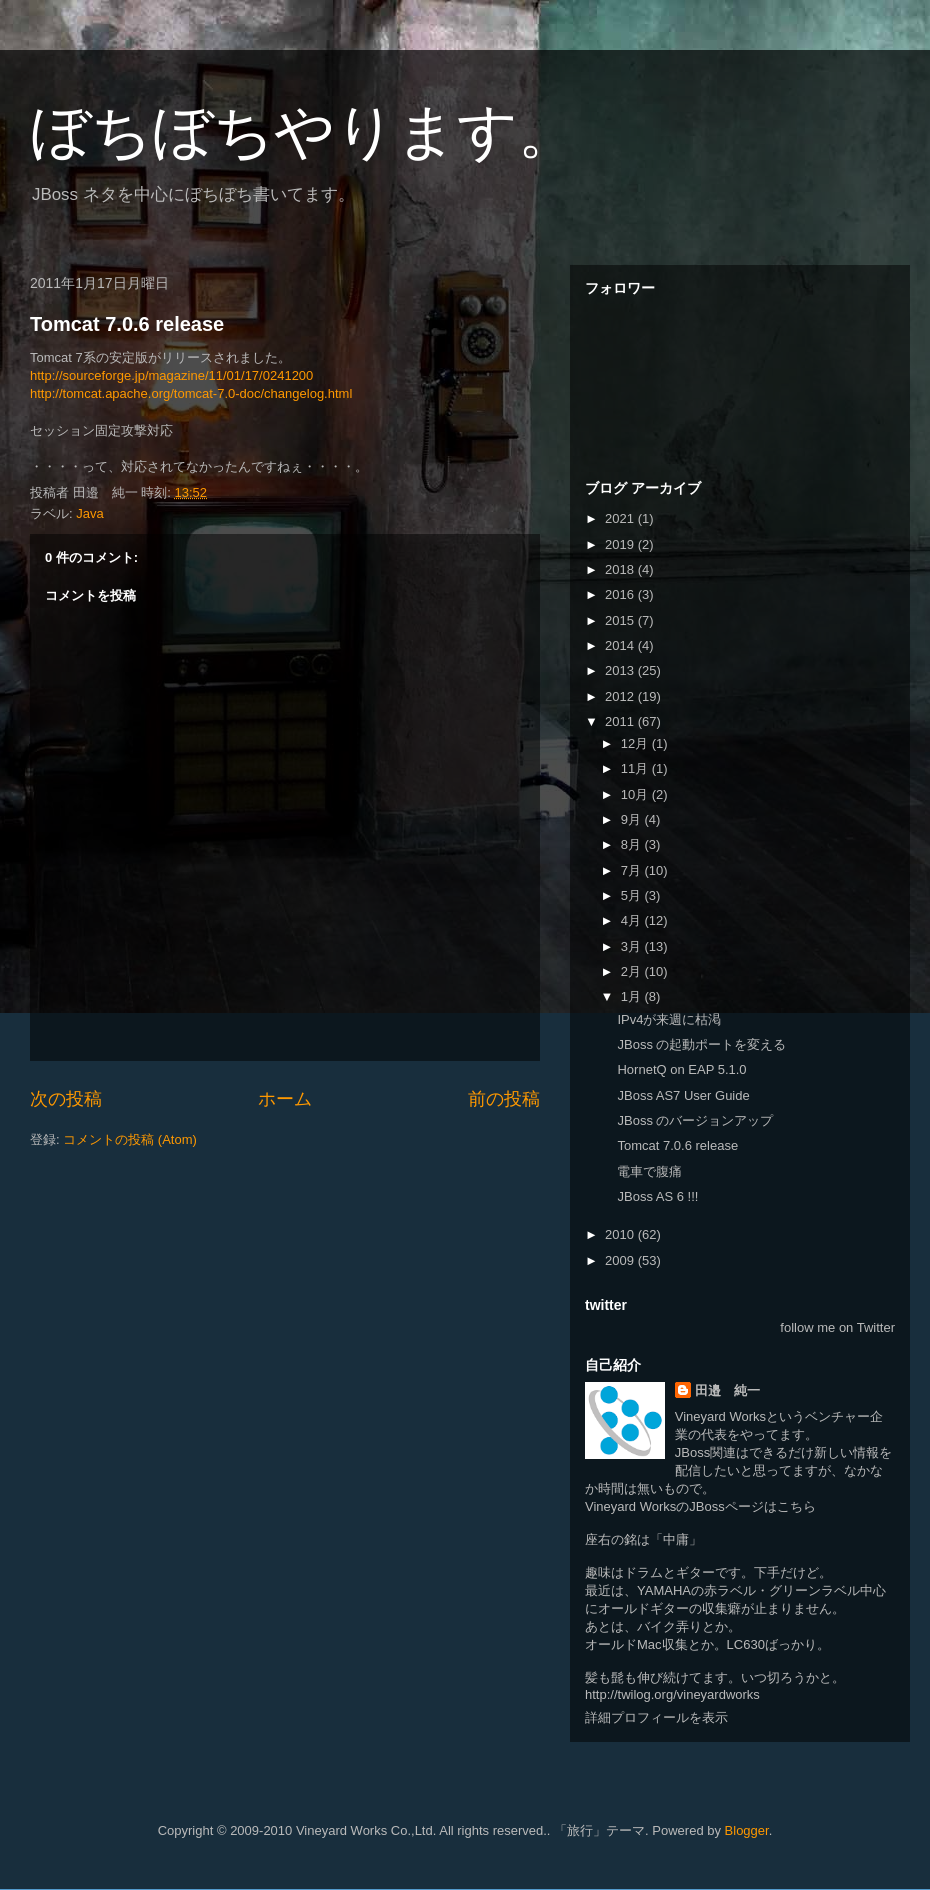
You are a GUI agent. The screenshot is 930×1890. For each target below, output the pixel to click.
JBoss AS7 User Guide (683, 1095)
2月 (633, 971)
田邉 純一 (727, 1390)
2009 (621, 1260)
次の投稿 (66, 1099)
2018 (621, 569)
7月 (633, 870)
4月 (633, 920)
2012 (621, 696)
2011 (621, 721)
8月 (633, 844)
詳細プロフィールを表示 (656, 1717)
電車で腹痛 (649, 1171)
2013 (621, 670)
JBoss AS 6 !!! (657, 1196)
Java (89, 513)
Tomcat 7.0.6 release (127, 324)
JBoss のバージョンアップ (695, 1120)
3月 (633, 946)
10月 (636, 794)
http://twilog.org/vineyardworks (672, 1694)
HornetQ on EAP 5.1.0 (681, 1069)
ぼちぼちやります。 (304, 131)
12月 (636, 743)
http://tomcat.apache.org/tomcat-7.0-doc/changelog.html (191, 393)
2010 (621, 1234)
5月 (633, 895)
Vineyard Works (720, 1416)
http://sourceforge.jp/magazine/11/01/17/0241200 (171, 375)
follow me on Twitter (837, 1327)
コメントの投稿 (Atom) (130, 1139)
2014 (621, 645)
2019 (621, 544)
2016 (621, 594)
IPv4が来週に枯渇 (669, 1019)
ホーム (285, 1099)
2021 (621, 518)
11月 (636, 768)
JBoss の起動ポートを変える (701, 1044)
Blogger (747, 1830)
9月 (633, 819)
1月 (633, 996)
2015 (621, 620)
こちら (796, 1506)
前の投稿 (504, 1099)
